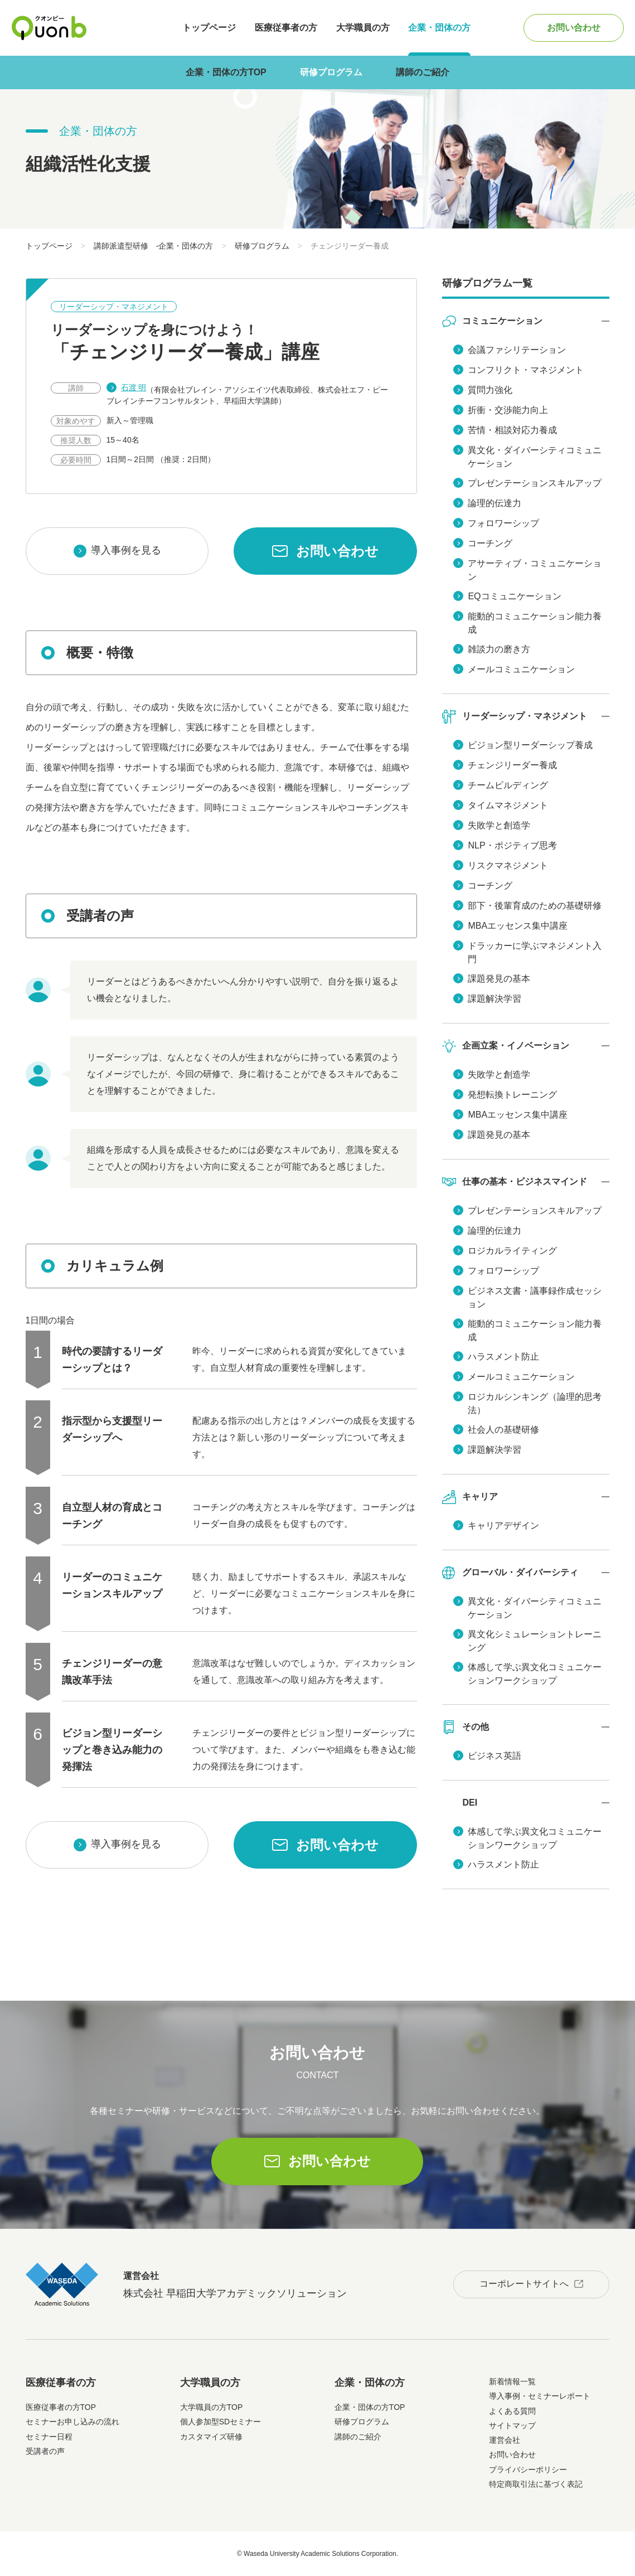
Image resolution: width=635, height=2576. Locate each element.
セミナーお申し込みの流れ (72, 2421)
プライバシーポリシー (528, 2469)
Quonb (48, 28)
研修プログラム (331, 72)
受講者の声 (45, 2451)
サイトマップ (512, 2425)
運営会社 (504, 2440)
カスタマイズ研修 (211, 2436)
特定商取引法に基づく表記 (536, 2484)
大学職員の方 (363, 27)
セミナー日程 (49, 2436)
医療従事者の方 (286, 27)
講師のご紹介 (422, 72)
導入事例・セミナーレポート (539, 2395)
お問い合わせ (573, 27)
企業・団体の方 (439, 27)
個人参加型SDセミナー (220, 2421)
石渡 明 (134, 387)
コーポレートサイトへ (524, 2283)
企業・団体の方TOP (226, 72)
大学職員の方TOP (211, 2407)
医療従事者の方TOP (61, 2407)
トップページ (209, 27)
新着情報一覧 (512, 2381)
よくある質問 (512, 2411)
